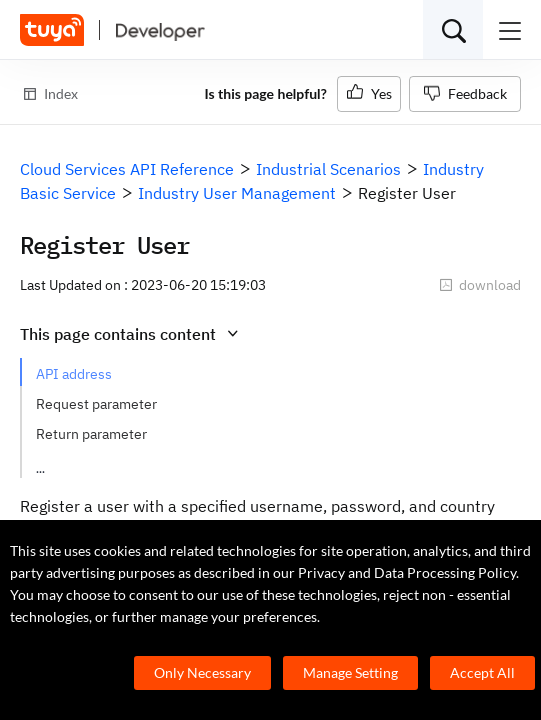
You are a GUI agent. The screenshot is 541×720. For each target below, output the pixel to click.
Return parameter (91, 434)
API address (74, 374)
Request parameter (96, 404)
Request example (91, 464)
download (480, 285)
